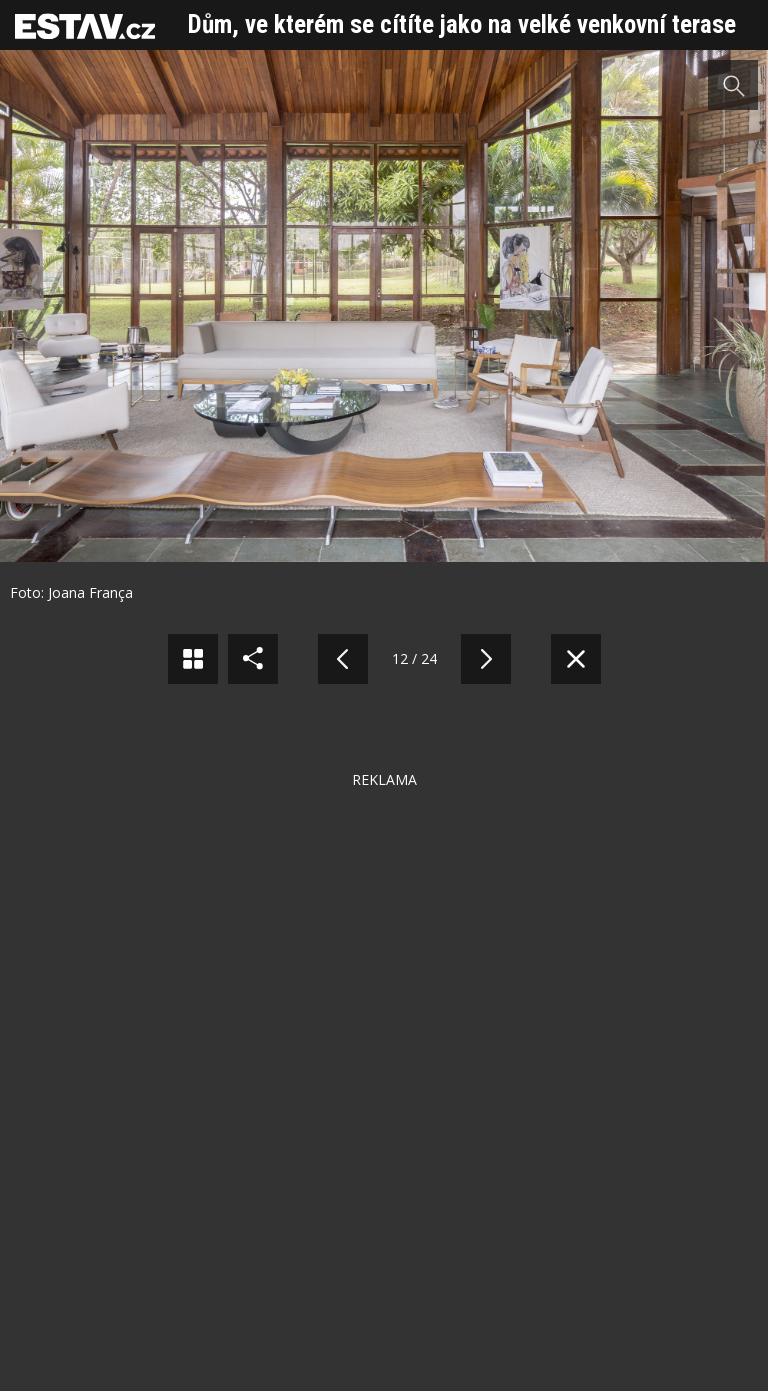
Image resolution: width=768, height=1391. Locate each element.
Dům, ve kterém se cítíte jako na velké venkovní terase (462, 24)
